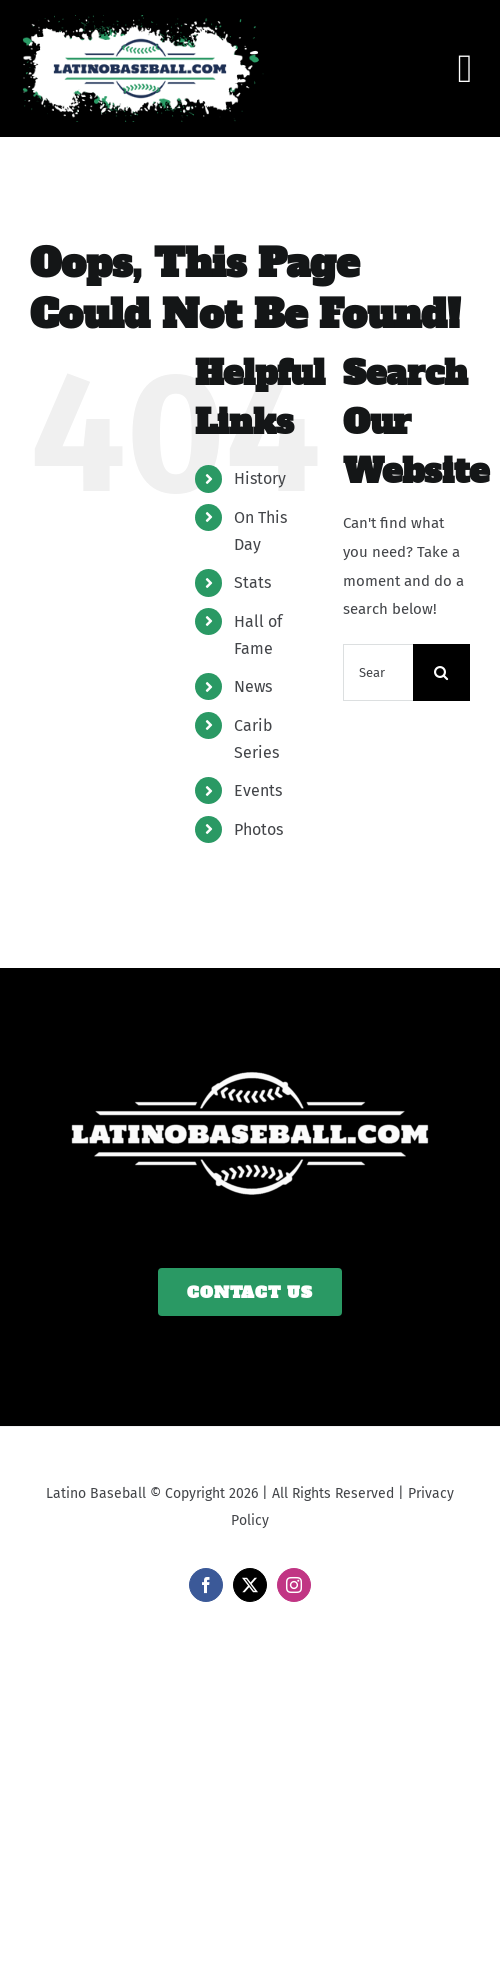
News (253, 686)
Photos (258, 829)
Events (258, 790)
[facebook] (206, 1585)
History (260, 478)
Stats (252, 582)
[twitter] (250, 1585)
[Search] (441, 672)
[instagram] (294, 1585)
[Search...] (378, 672)
